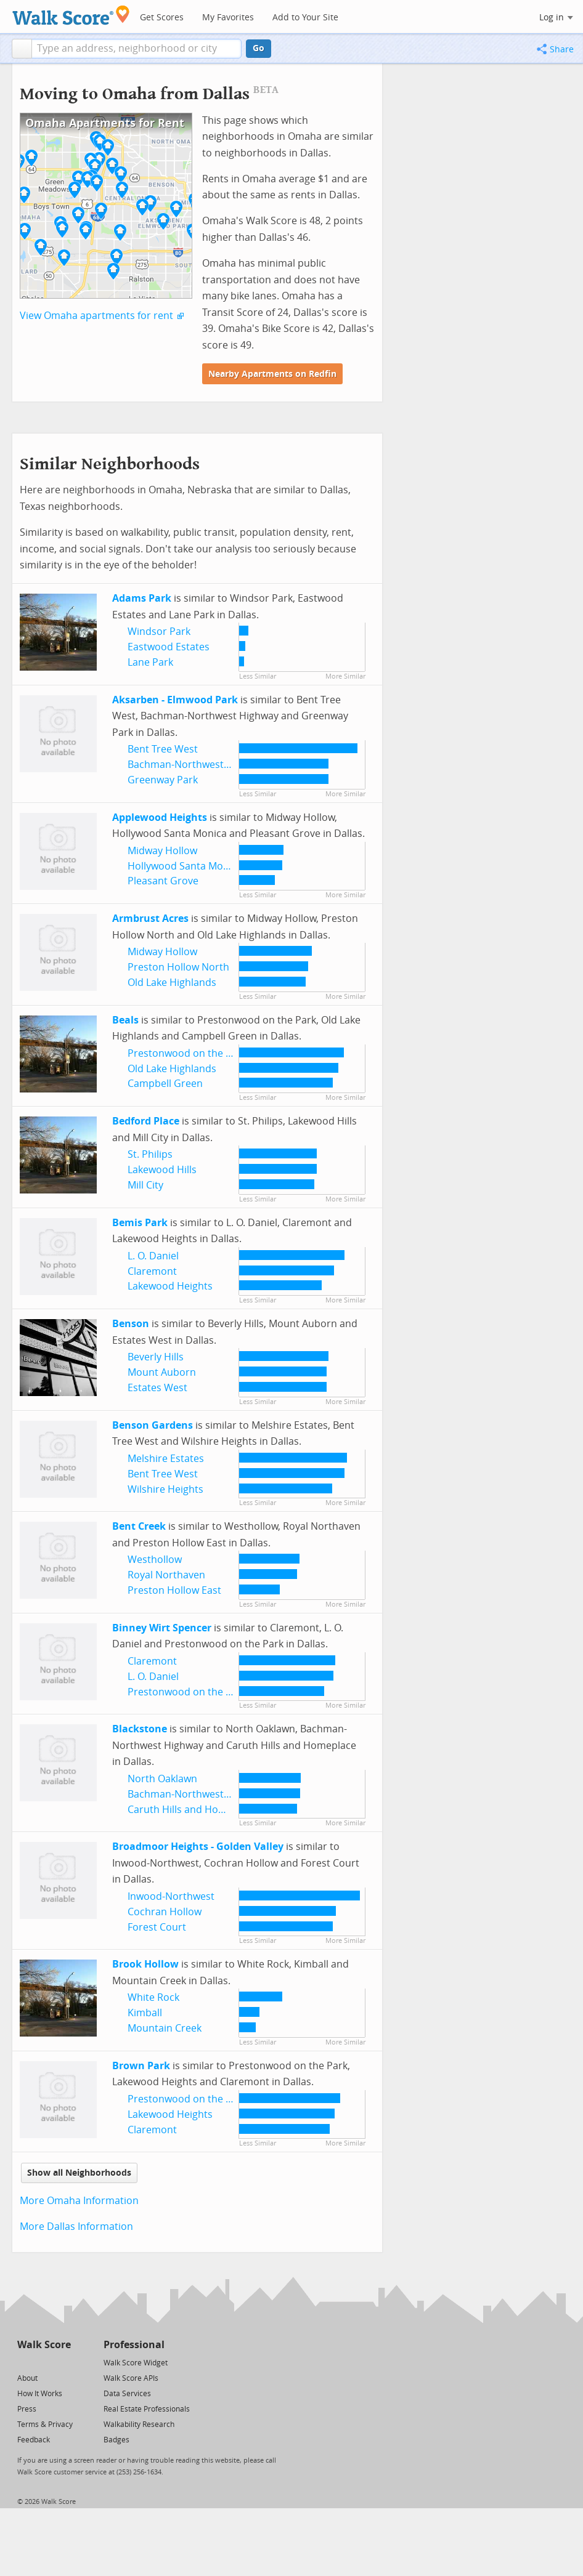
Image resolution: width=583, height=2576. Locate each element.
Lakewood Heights (170, 1286)
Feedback (33, 2440)
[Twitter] (24, 2362)
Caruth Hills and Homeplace (193, 1809)
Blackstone (139, 1729)
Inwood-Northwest (171, 1896)
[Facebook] (43, 2362)
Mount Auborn (162, 1372)
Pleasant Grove (163, 881)
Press (26, 2409)
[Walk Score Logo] (71, 15)
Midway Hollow (162, 851)
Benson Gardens (152, 1425)
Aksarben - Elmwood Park (175, 700)
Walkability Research (139, 2424)
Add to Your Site (305, 17)
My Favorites (228, 17)
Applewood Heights (159, 817)
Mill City (145, 1185)
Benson (130, 1324)
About (27, 2378)
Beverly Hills (156, 1357)
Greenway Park (163, 780)
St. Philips (150, 1154)
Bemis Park (140, 1223)
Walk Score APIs (131, 2378)
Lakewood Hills (162, 1170)
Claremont (152, 1271)
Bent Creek (139, 1526)
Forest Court (157, 1927)
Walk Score (44, 2345)
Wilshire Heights (165, 1489)
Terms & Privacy (45, 2424)
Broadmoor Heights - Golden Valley (197, 1846)
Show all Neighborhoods (79, 2173)
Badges (116, 2440)
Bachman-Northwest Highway (197, 764)
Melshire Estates (166, 1458)
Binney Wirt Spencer (161, 1628)
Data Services (127, 2393)
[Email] (62, 2362)
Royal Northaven (166, 1575)
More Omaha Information (79, 2201)
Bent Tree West (163, 749)
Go (258, 48)
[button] (22, 49)
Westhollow (155, 1559)
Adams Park (141, 598)
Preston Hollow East (174, 1590)
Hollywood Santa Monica (185, 866)
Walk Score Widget (136, 2363)
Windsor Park (159, 631)
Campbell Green (165, 1083)
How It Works (39, 2393)
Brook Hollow (145, 1964)
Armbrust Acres (150, 918)
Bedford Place (145, 1121)
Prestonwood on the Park (187, 1053)
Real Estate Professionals (147, 2409)
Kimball (145, 2013)
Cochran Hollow (165, 1912)
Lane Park (150, 662)
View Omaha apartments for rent (96, 315)
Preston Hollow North (178, 967)
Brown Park (141, 2066)
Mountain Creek (165, 2028)
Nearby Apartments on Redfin (272, 374)
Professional (134, 2345)
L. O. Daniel (153, 1256)
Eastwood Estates (169, 647)
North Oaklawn (162, 1779)
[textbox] (136, 49)
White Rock (153, 1997)
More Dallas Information (76, 2226)
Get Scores (162, 17)
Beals (125, 1020)
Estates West (157, 1388)
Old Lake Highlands (172, 982)
